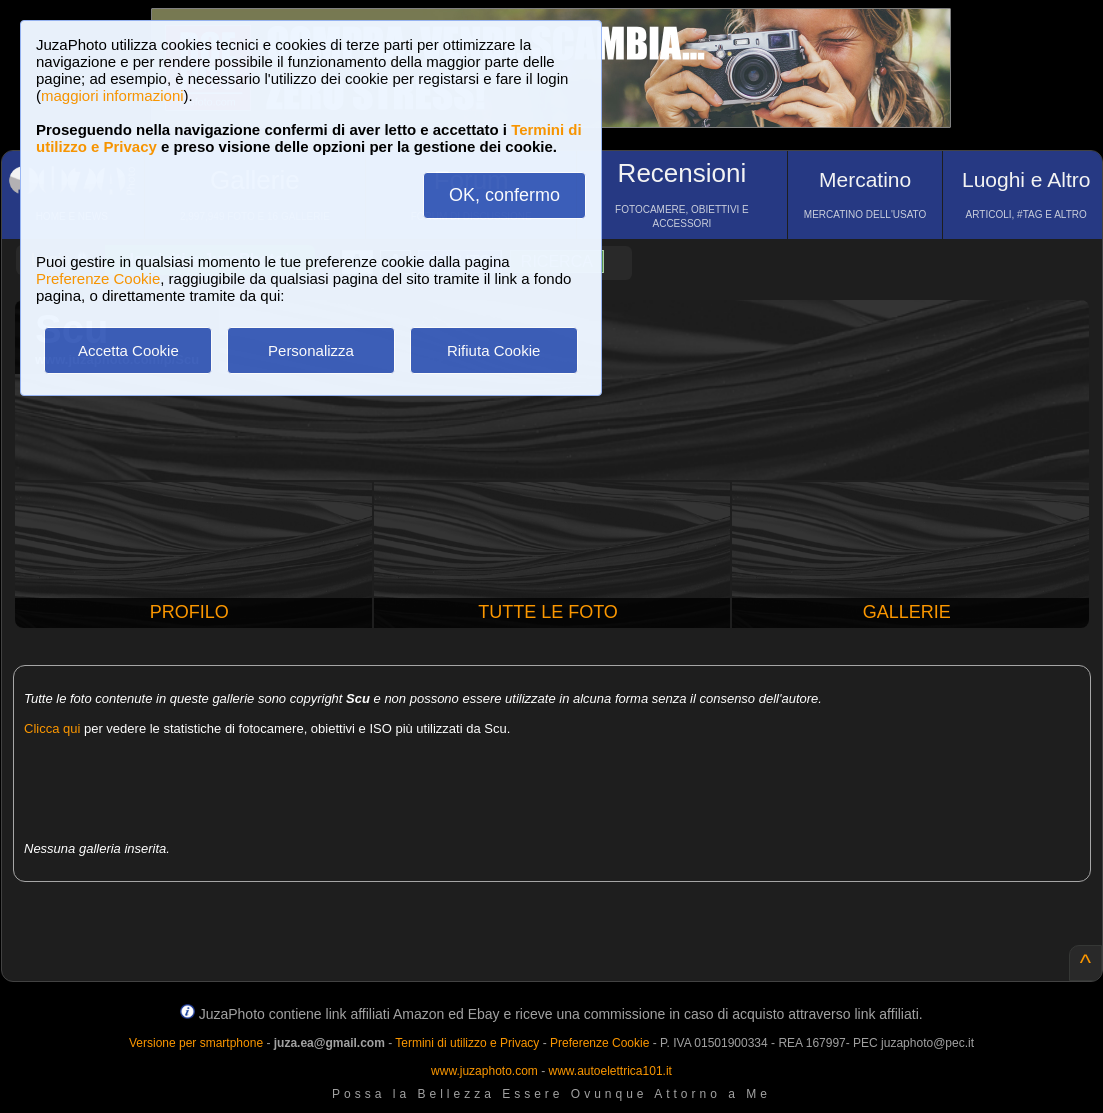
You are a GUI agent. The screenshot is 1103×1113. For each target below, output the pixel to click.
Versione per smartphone (196, 1043)
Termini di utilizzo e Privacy (467, 1043)
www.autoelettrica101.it (609, 1071)
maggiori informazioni (112, 95)
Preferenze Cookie (98, 278)
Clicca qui (52, 728)
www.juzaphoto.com (484, 1071)
